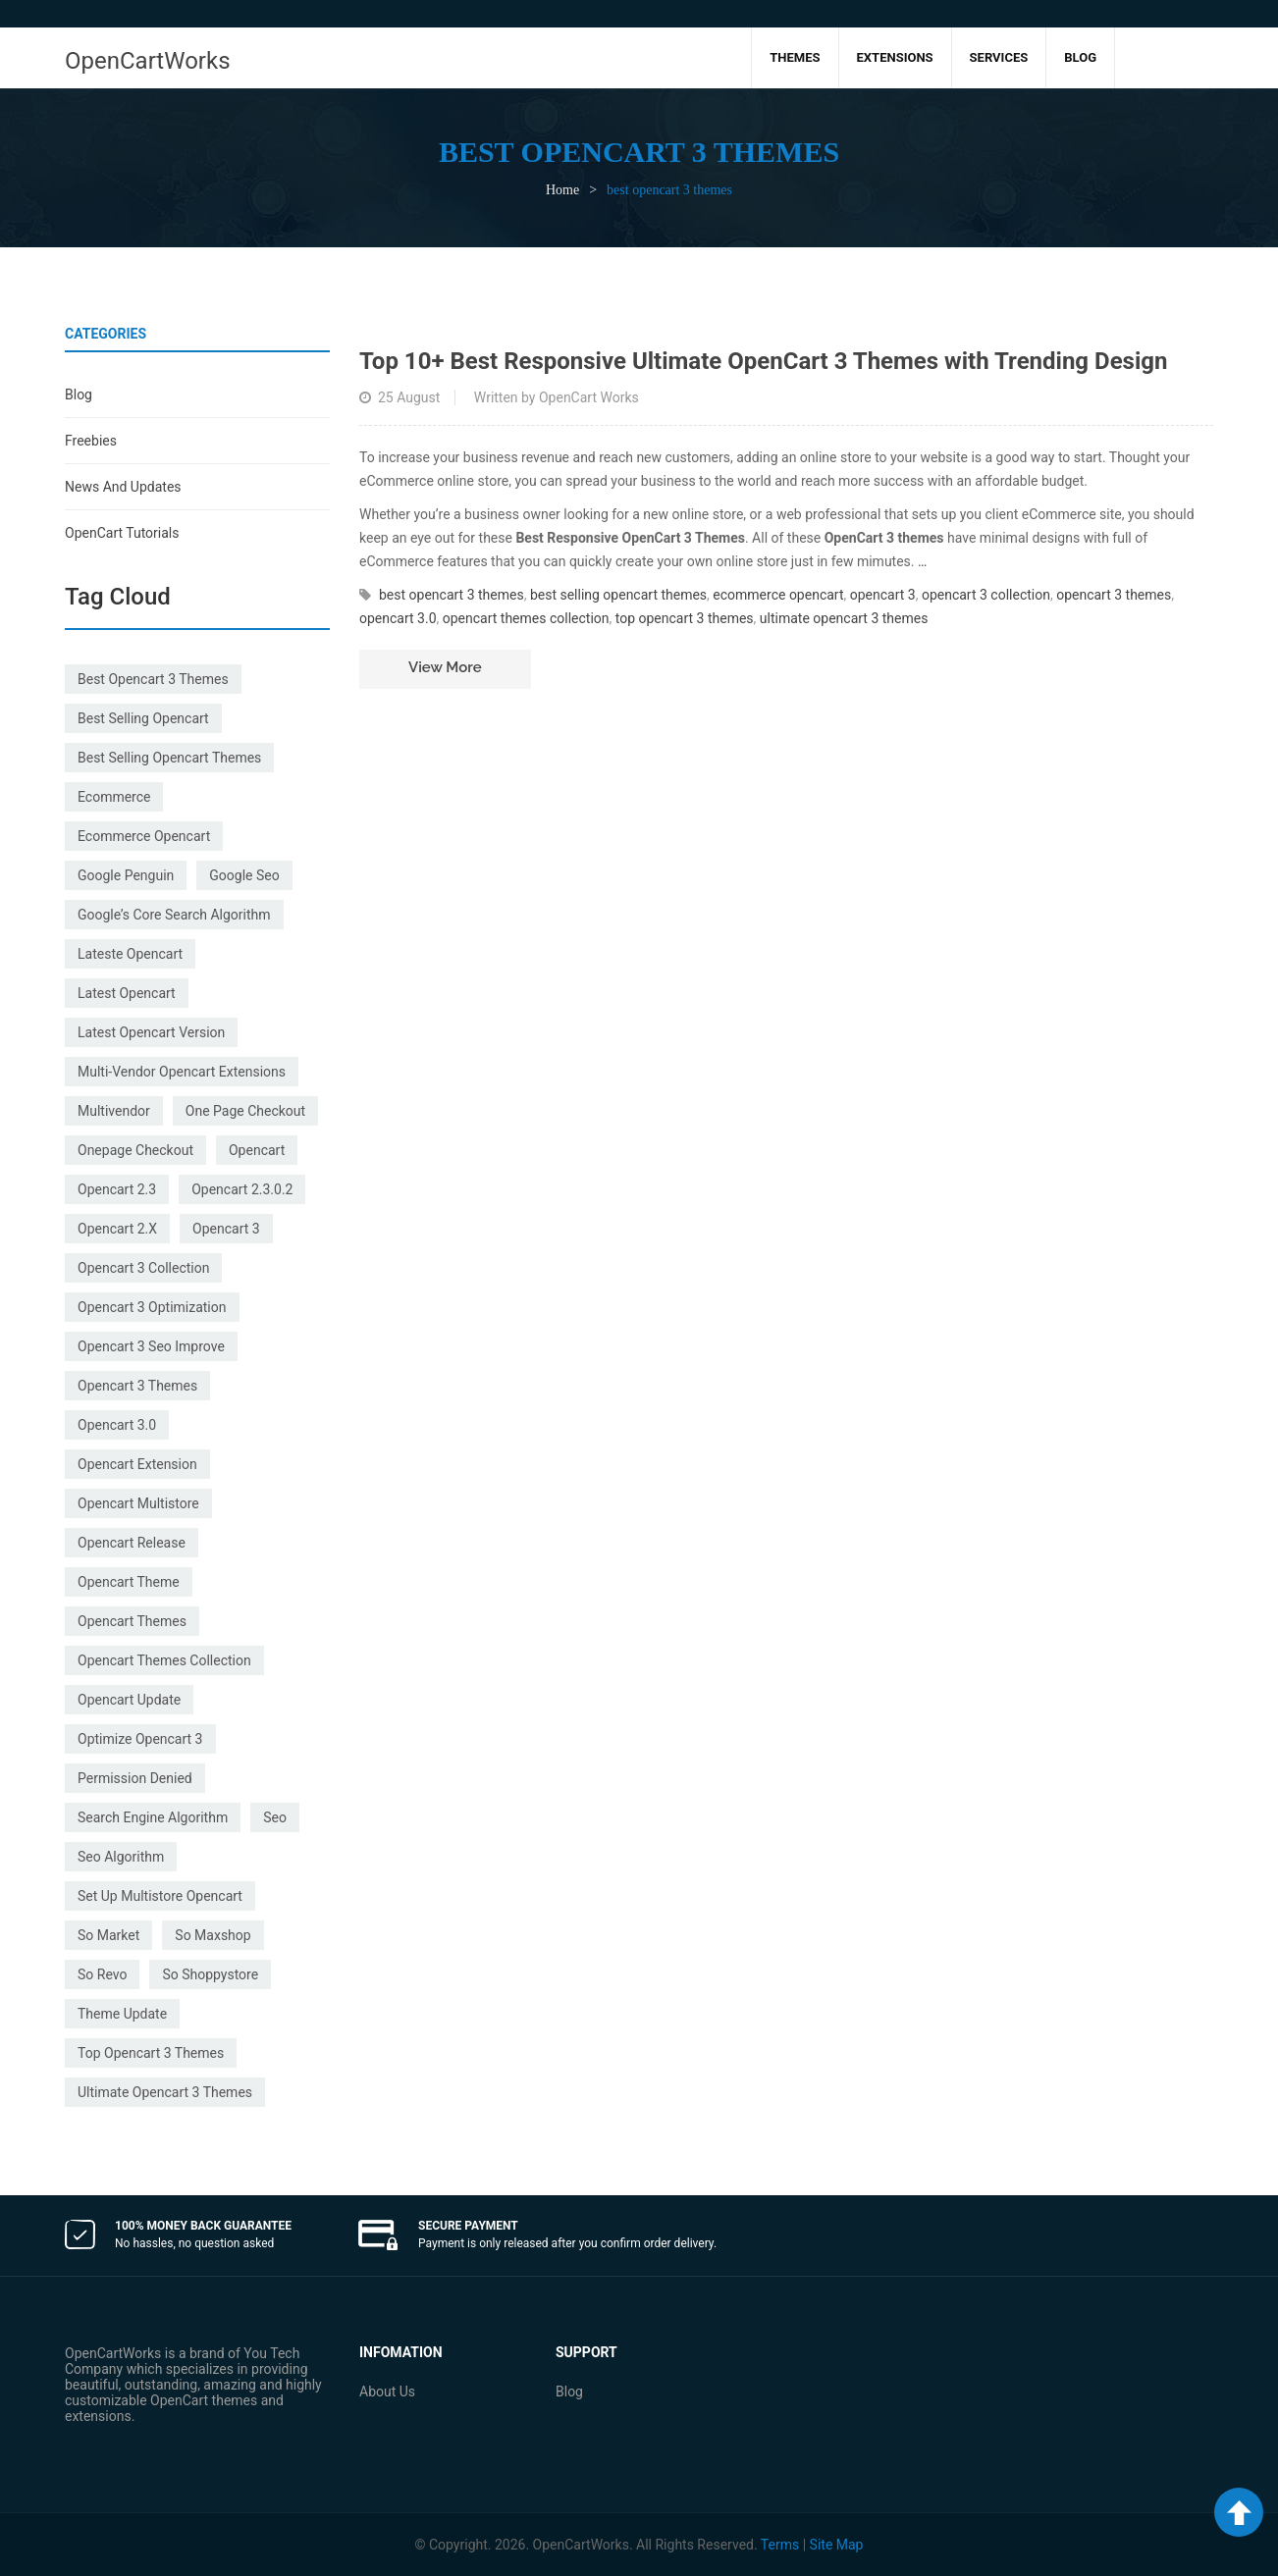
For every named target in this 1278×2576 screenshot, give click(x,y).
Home (562, 190)
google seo (244, 875)
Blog (78, 394)
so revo (102, 1974)
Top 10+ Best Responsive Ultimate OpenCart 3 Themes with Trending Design (763, 361)
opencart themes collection (164, 1660)
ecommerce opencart (144, 836)
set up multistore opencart (160, 1896)
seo (275, 1817)
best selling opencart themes (169, 757)
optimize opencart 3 (140, 1739)
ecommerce (114, 797)
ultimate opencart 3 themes (165, 2092)
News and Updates (123, 487)
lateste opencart (130, 954)
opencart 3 (226, 1228)
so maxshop (212, 1935)
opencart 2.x (117, 1228)
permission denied (135, 1778)
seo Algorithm (121, 1857)
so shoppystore (210, 1974)
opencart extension (137, 1464)
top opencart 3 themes (151, 2053)
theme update (122, 2014)
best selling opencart (143, 718)
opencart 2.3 (117, 1189)
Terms (780, 2544)
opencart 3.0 (117, 1425)
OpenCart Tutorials (122, 533)
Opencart (257, 1150)
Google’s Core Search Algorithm (174, 914)
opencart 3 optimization (152, 1307)
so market (108, 1935)
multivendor (114, 1111)
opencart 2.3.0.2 (242, 1189)
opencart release (132, 1543)
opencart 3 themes (137, 1385)
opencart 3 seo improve (151, 1346)
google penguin (126, 875)
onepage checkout (135, 1150)
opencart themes (132, 1621)
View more (445, 667)
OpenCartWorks (148, 61)
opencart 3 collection (143, 1268)
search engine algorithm (153, 1817)
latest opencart (127, 993)
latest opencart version (151, 1032)
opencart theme (129, 1582)
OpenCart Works (589, 397)
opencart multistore (138, 1503)
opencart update (129, 1700)
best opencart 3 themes (153, 679)
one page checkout (245, 1111)
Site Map (837, 2544)
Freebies (91, 440)
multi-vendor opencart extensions (182, 1071)
